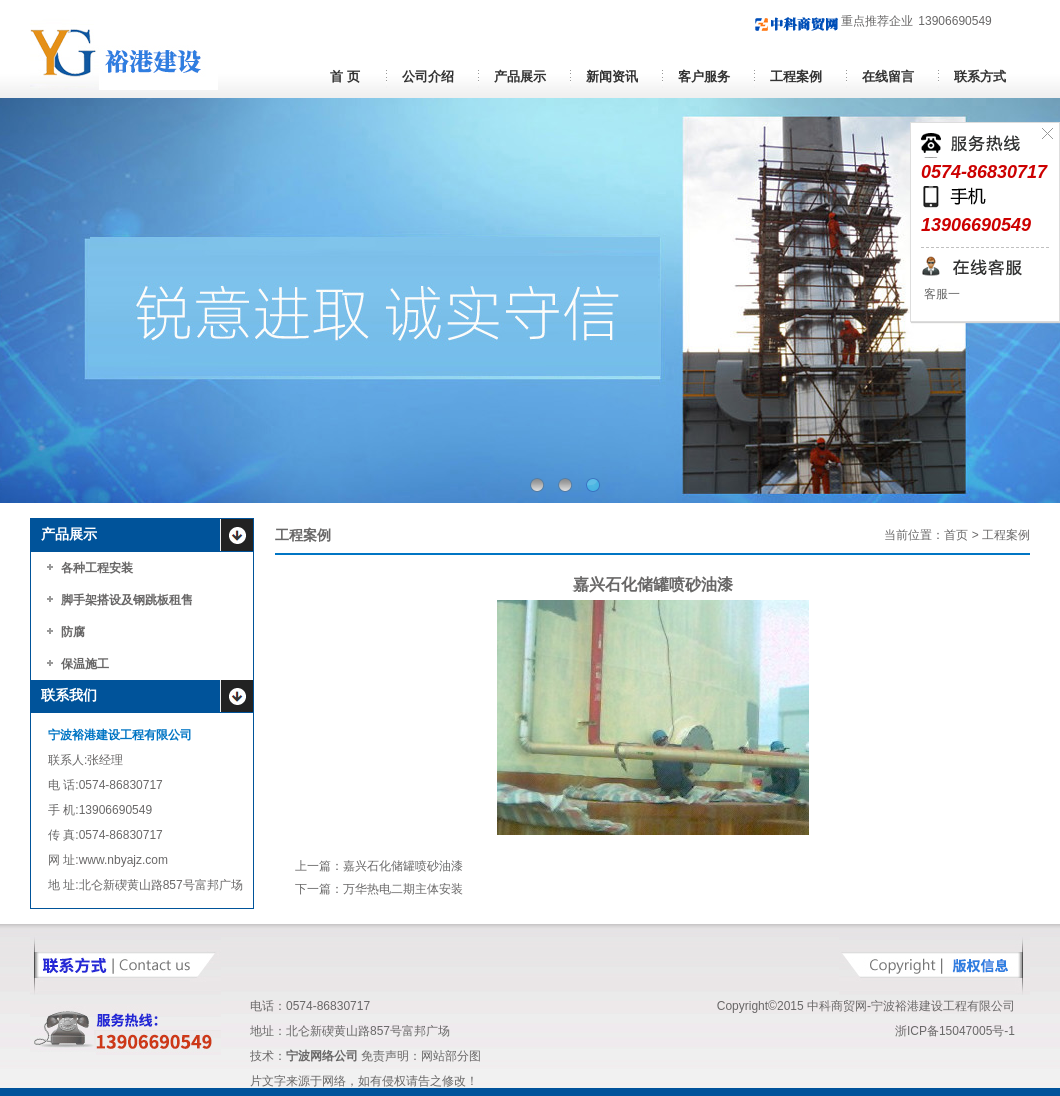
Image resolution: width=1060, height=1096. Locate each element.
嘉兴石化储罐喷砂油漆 (403, 866)
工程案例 (796, 76)
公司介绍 (428, 76)
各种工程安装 (97, 568)
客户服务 (704, 76)
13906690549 (954, 21)
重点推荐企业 (834, 21)
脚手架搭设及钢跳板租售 (127, 600)
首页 (956, 535)
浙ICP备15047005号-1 (955, 1031)
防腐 (73, 632)
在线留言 (888, 76)
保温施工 (85, 664)
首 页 (344, 76)
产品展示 (520, 76)
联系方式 (980, 76)
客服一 (940, 294)
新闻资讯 (612, 76)
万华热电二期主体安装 (403, 889)
